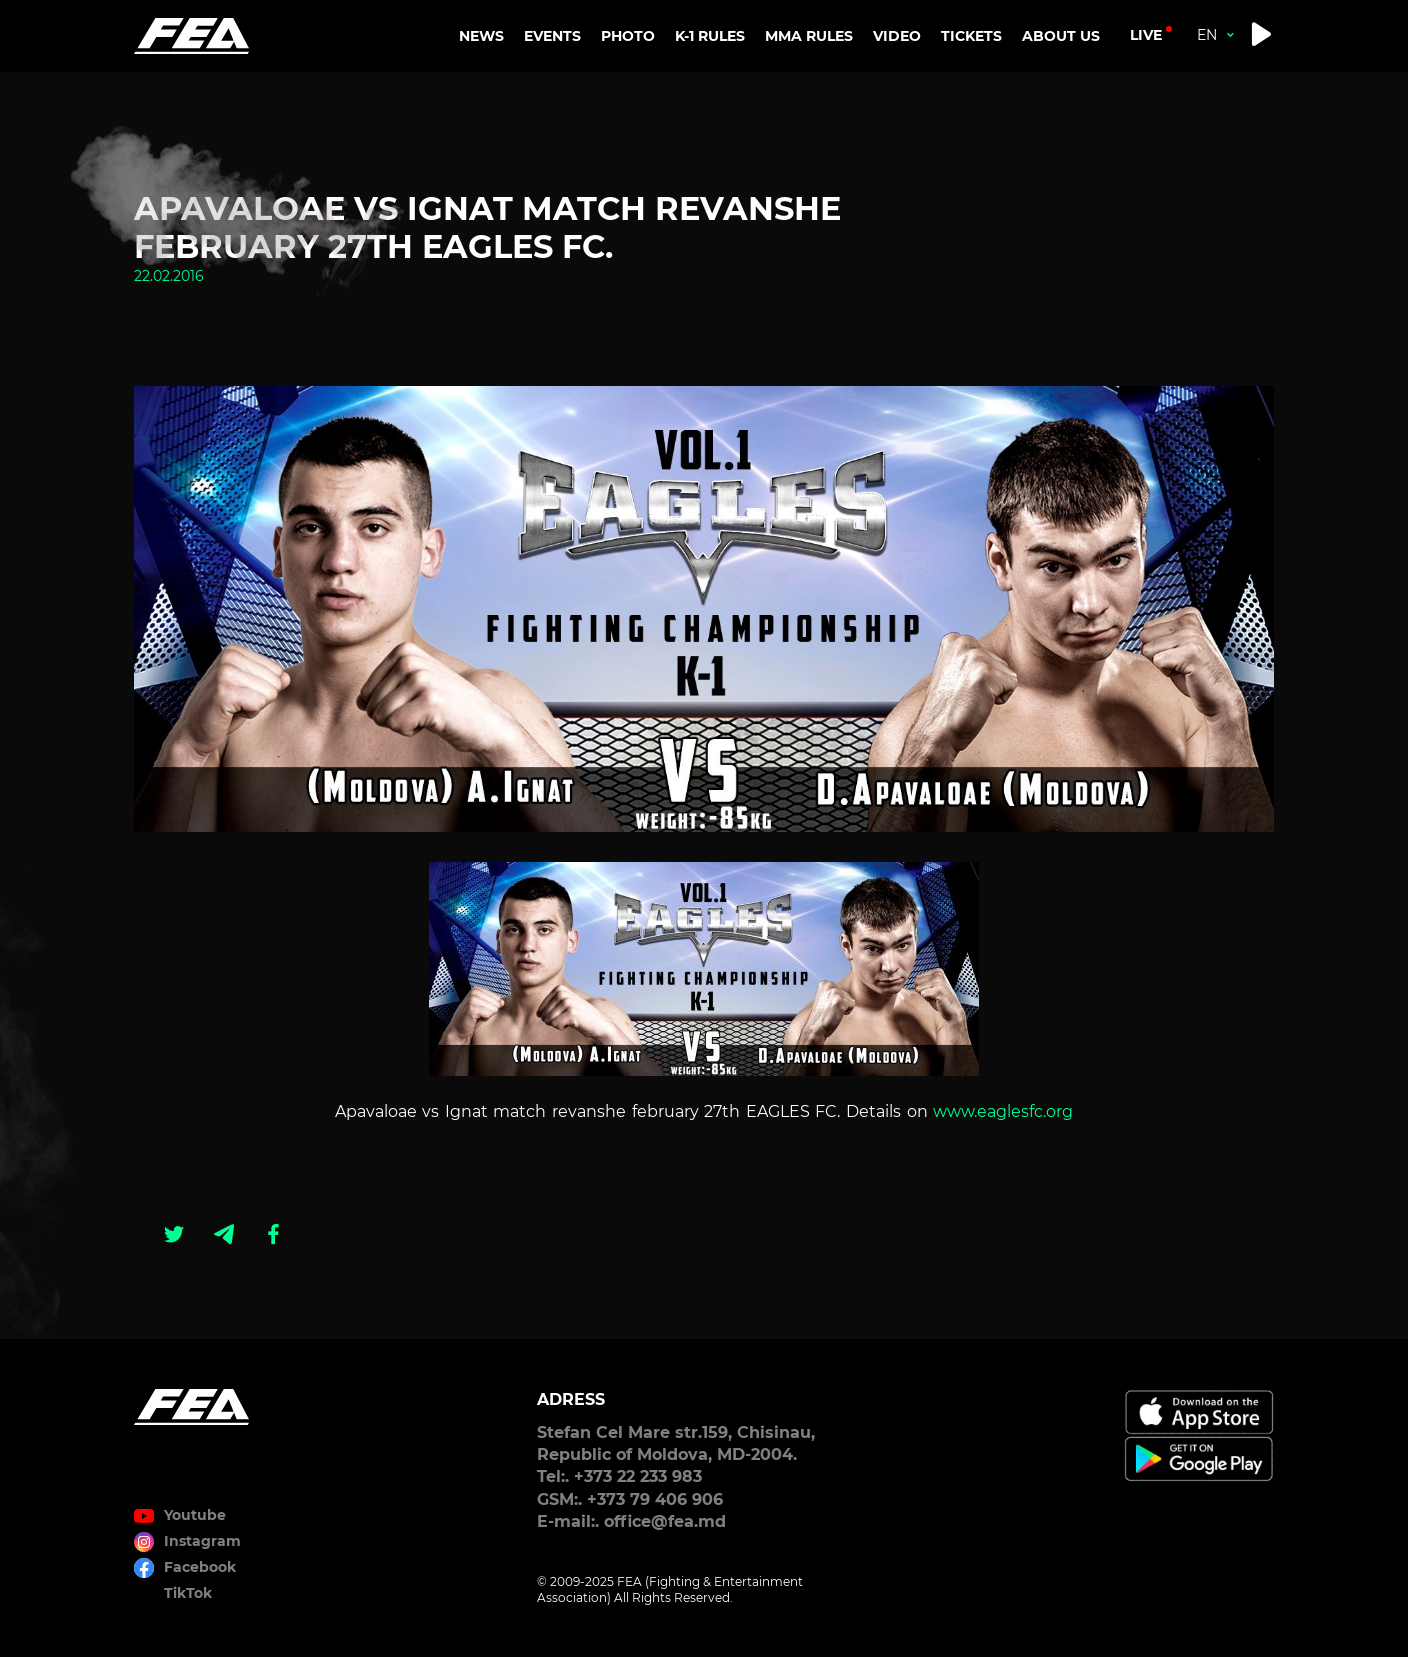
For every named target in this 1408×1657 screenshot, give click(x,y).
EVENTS (552, 36)
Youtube (195, 1515)
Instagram (202, 1541)
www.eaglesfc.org (1003, 1111)
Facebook (200, 1567)
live (1146, 35)
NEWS (481, 36)
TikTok (188, 1593)
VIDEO (897, 36)
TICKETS (971, 36)
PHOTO (628, 36)
